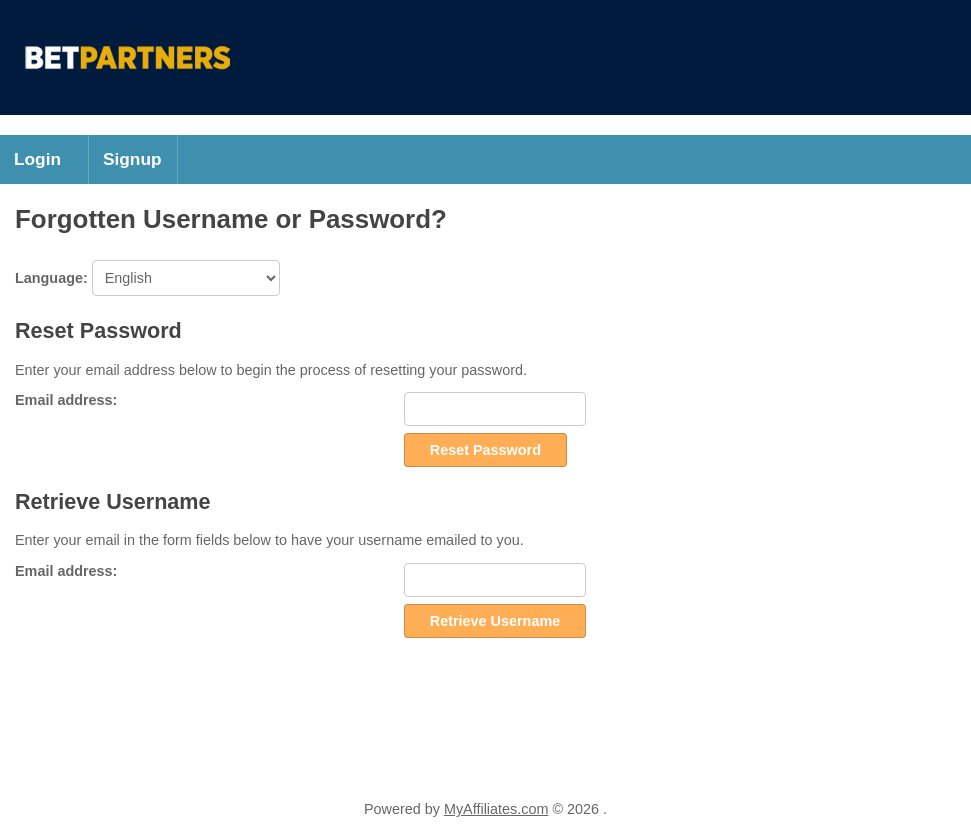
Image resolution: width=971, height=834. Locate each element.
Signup (132, 159)
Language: (147, 278)
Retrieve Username (495, 621)
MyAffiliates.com (496, 809)
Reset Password (485, 450)
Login (37, 159)
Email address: (66, 400)
